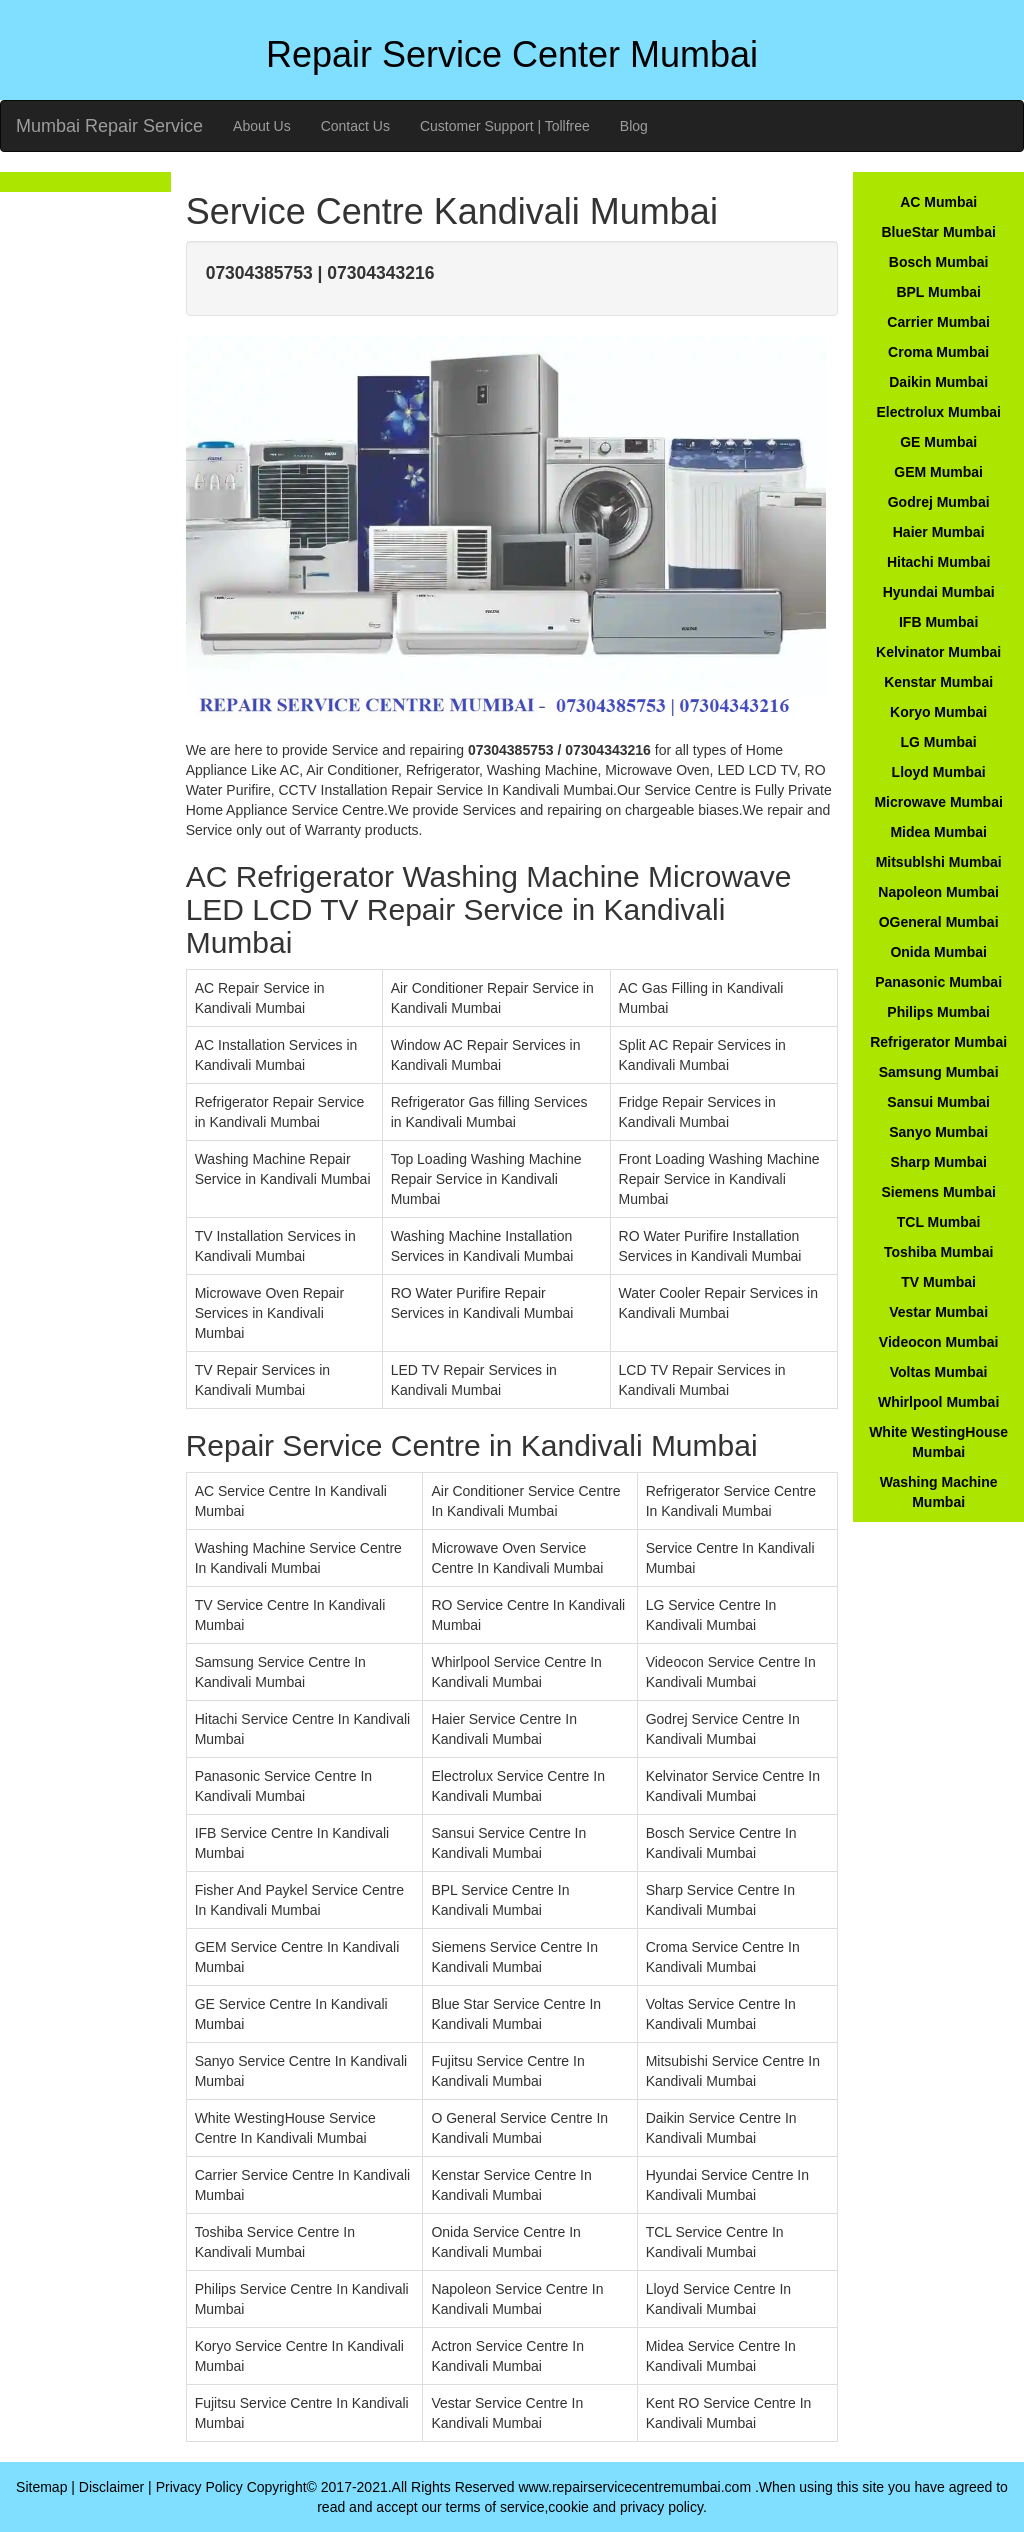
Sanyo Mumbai (938, 1132)
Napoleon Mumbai (938, 892)
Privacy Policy (199, 2487)
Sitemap (41, 2487)
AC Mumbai (938, 202)
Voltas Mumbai (939, 1372)
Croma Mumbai (938, 352)
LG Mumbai (939, 742)
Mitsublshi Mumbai (939, 862)
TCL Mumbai (939, 1222)
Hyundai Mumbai (939, 592)
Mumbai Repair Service (109, 126)
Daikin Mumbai (938, 382)
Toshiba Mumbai (938, 1252)
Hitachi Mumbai (938, 562)
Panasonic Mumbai (938, 982)
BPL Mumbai (938, 292)
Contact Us (355, 126)
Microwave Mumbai (938, 802)
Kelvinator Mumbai (938, 652)
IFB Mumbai (938, 622)
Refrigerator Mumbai (938, 1042)
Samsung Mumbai (939, 1072)
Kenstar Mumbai (938, 682)
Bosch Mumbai (939, 262)
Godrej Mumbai (939, 502)
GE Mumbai (938, 442)
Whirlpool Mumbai (938, 1402)
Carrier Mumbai (938, 322)
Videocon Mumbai (939, 1342)
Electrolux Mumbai (938, 412)
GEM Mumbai (938, 472)
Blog (634, 126)
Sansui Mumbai (938, 1102)
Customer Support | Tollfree (505, 126)
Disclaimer (111, 2487)
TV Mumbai (938, 1282)
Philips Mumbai (938, 1012)
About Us (262, 126)
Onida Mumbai (938, 952)
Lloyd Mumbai (939, 772)
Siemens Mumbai (938, 1192)
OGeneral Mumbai (939, 922)
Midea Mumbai (938, 832)
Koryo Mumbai (938, 712)
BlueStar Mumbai (938, 232)
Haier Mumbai (939, 532)
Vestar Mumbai (938, 1312)
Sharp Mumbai (938, 1162)
